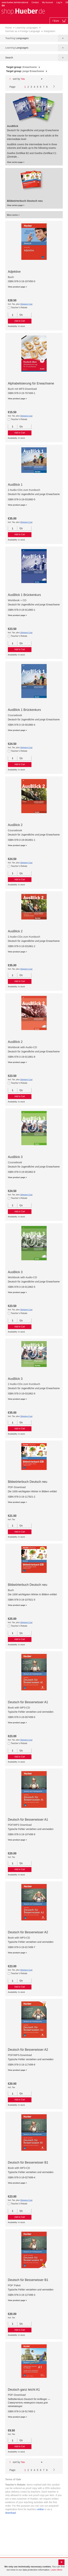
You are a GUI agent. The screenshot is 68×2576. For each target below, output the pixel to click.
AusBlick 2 (15, 825)
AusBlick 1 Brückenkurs (24, 595)
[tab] (34, 69)
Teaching (17, 38)
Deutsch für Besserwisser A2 (28, 1932)
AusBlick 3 (15, 1157)
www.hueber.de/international (15, 2)
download (10, 2512)
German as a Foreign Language (22, 31)
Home (8, 27)
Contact (35, 2)
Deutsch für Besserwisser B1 (28, 2162)
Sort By (16, 78)
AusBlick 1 (15, 484)
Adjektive (14, 271)
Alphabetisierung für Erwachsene (31, 383)
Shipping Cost (26, 304)
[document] (34, 2568)
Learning (16, 47)
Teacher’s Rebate (19, 307)
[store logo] (23, 11)
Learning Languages (27, 27)
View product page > (17, 287)
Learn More (56, 2569)
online (40, 2509)
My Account (47, 2)
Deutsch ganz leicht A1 (24, 2389)
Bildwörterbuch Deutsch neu (27, 1481)
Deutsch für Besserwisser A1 (28, 1702)
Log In (59, 2)
